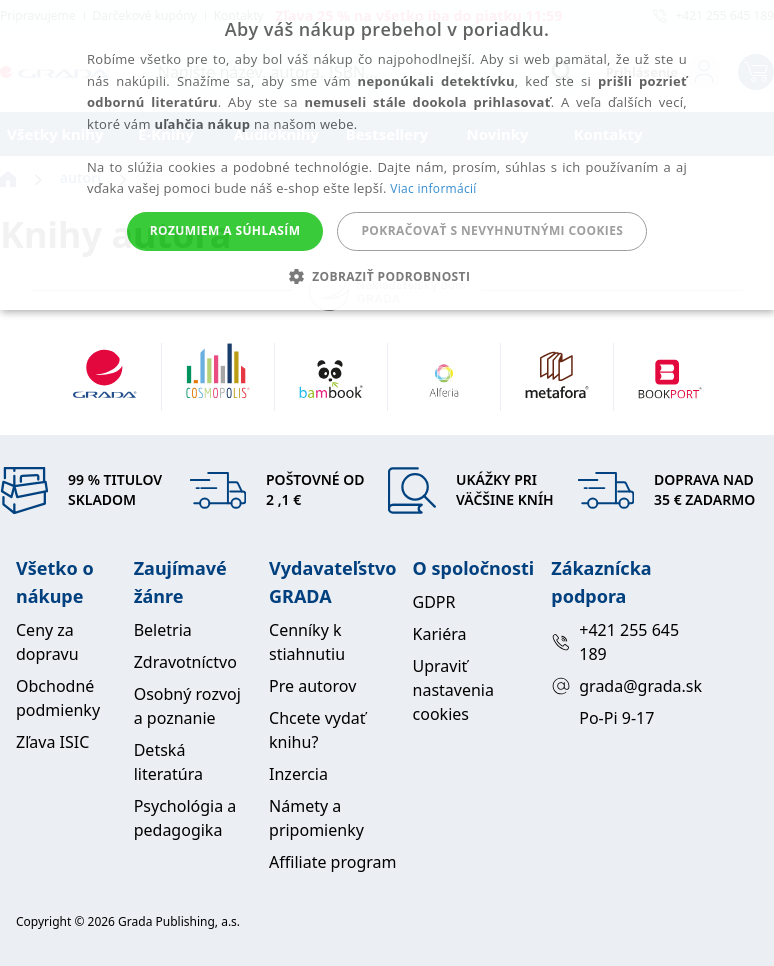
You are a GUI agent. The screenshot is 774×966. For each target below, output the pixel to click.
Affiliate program (332, 862)
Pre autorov (312, 686)
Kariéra (440, 634)
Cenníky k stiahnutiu (307, 642)
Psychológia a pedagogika (185, 818)
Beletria (163, 630)
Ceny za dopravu (47, 642)
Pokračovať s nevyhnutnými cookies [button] (492, 230)
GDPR (434, 602)
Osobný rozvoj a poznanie (187, 706)
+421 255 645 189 (615, 642)
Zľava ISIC (52, 742)
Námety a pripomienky (316, 818)
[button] (387, 276)
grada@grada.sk (616, 686)
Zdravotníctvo (185, 662)
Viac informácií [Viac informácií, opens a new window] (433, 188)
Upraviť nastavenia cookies (453, 690)
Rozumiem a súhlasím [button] (225, 230)
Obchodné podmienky (58, 698)
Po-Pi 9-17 (616, 718)
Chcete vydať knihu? (317, 730)
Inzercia (298, 774)
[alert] (387, 155)
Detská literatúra (168, 762)
